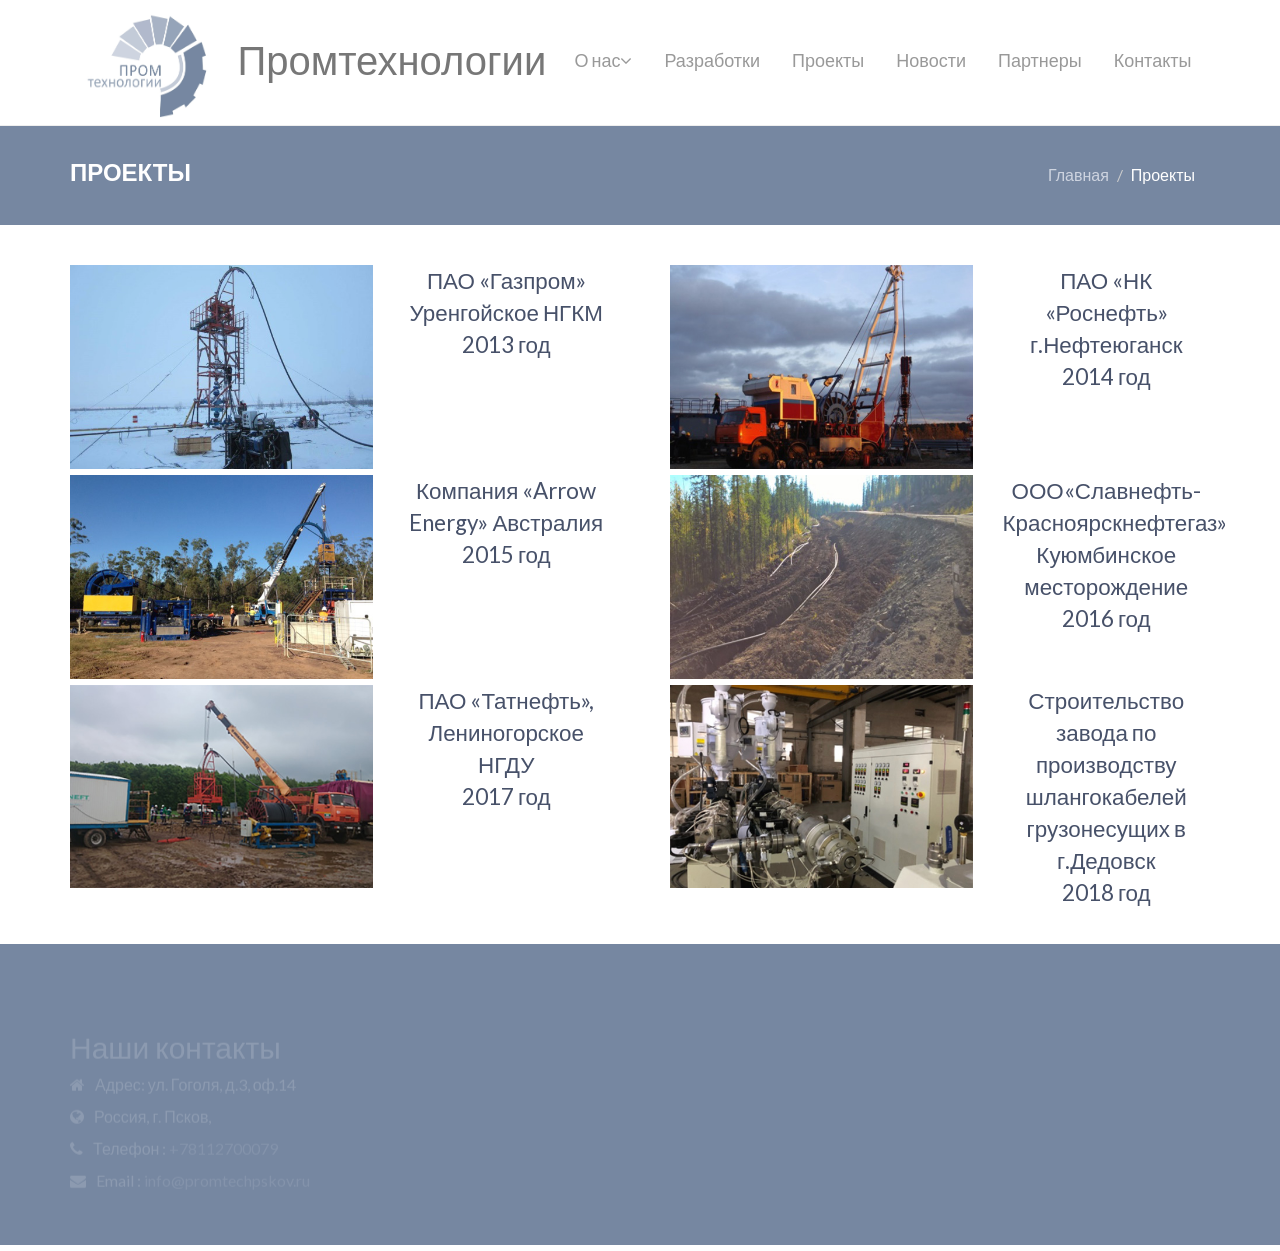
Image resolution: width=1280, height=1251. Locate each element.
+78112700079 (223, 1150)
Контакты (1153, 60)
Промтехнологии (391, 60)
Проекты (828, 60)
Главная (1078, 174)
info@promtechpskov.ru (227, 1182)
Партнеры (1040, 60)
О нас (604, 60)
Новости (931, 60)
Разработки (712, 60)
